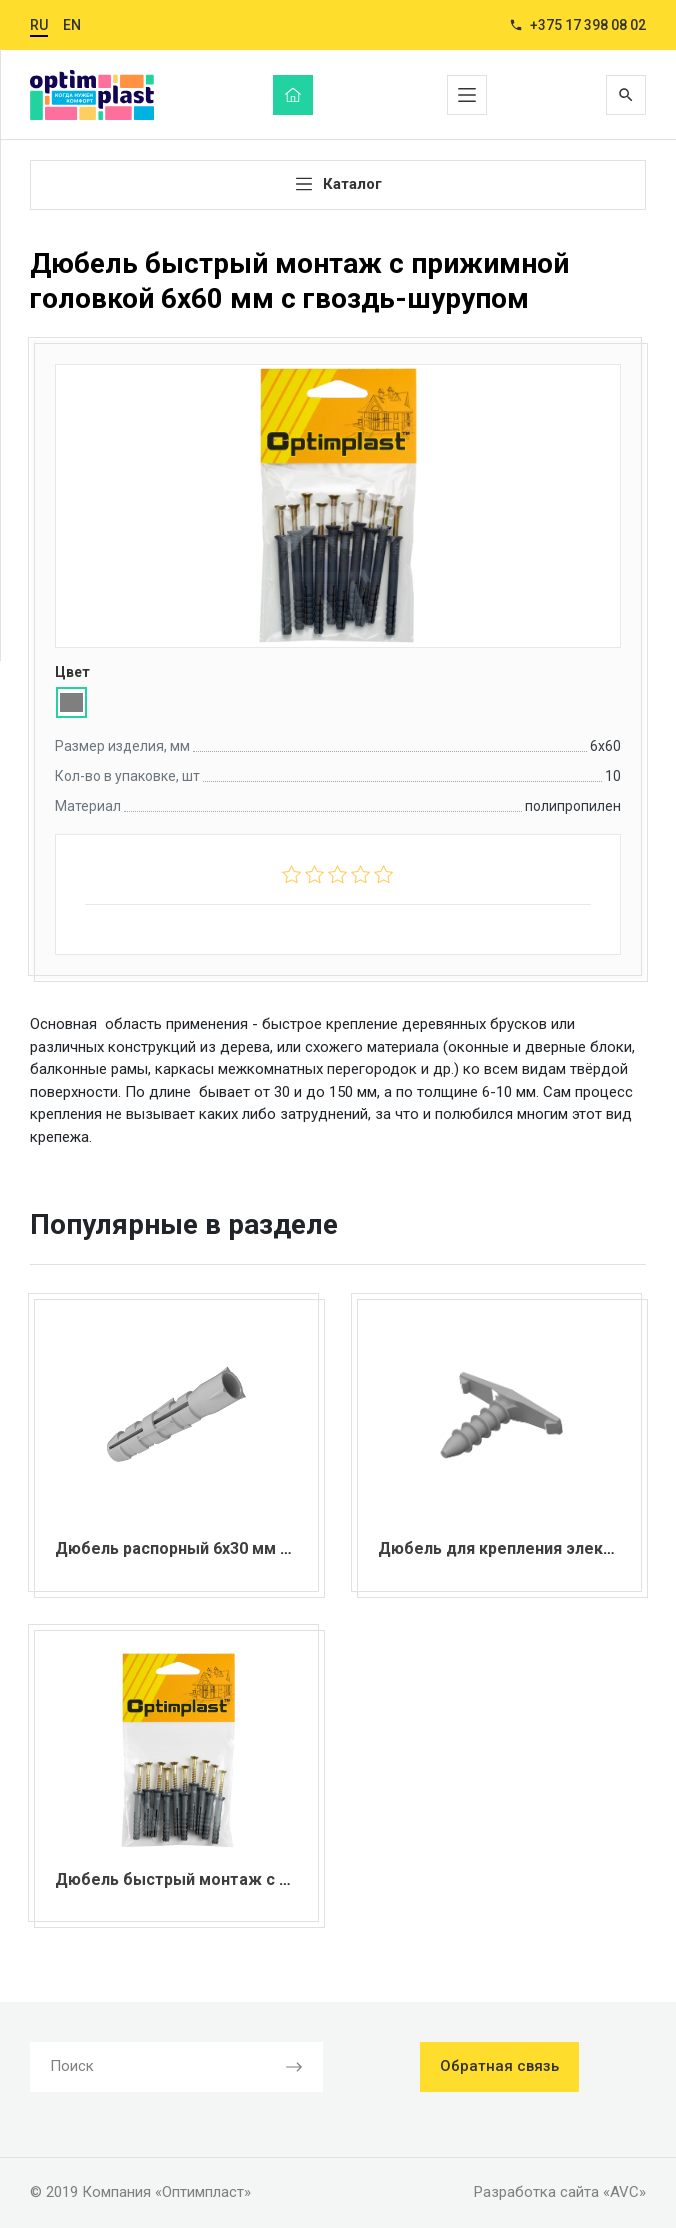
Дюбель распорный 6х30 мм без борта (207, 1548)
